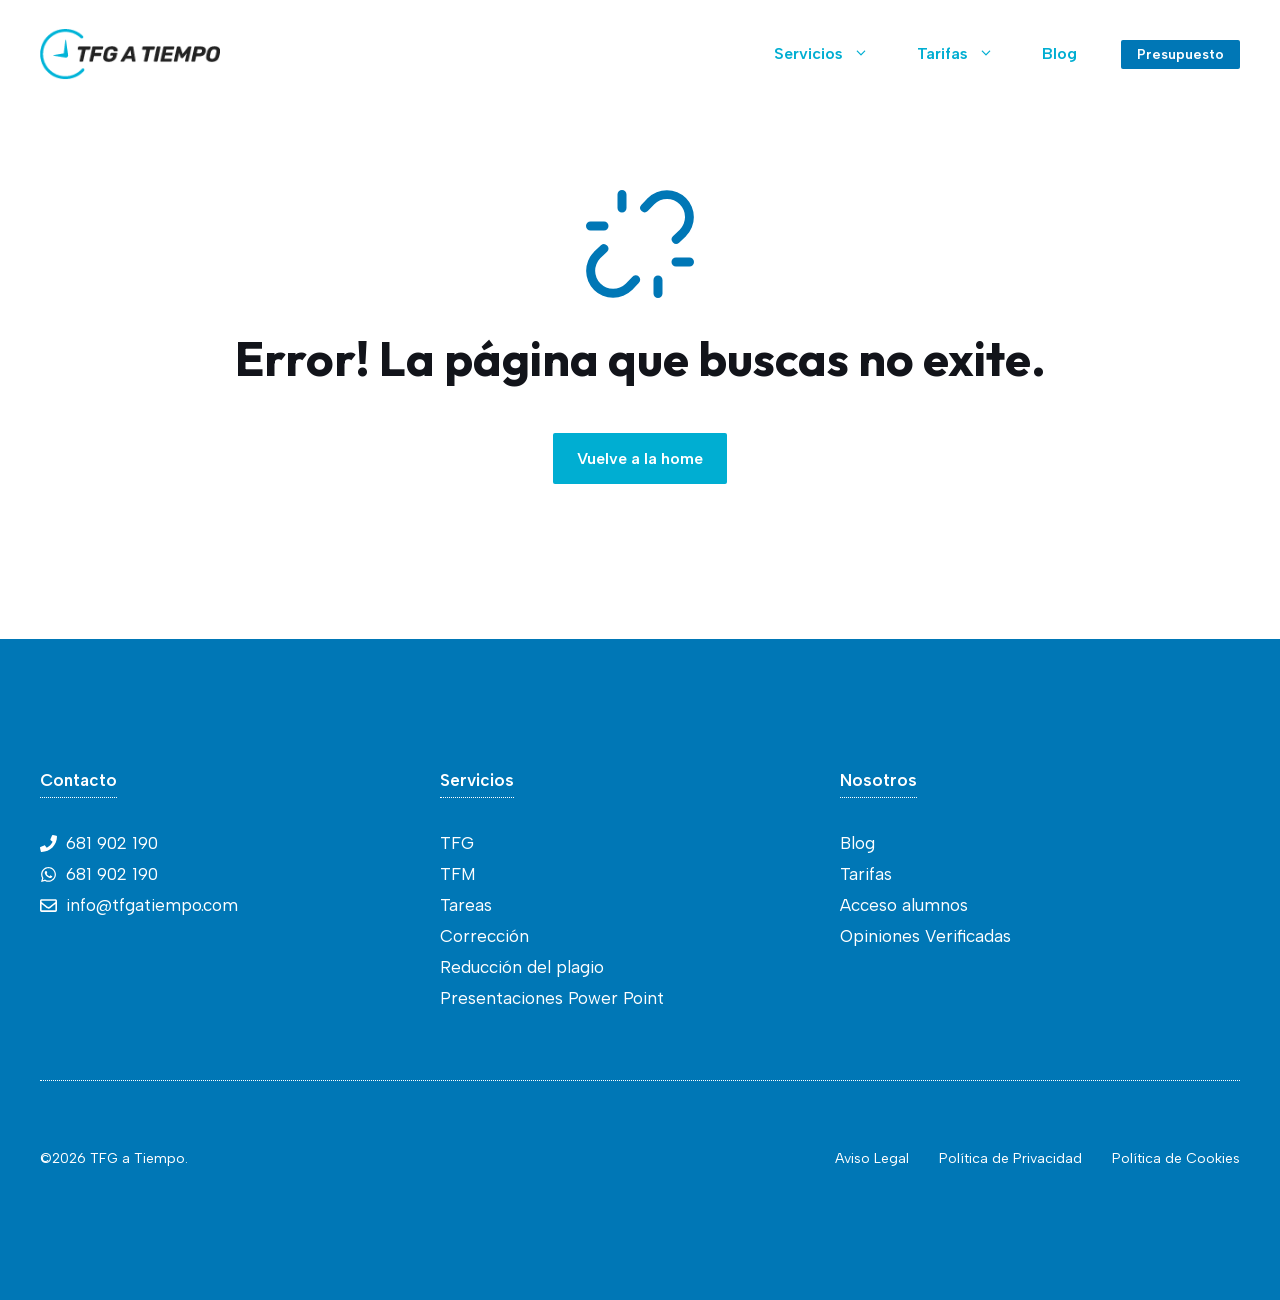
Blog (1059, 53)
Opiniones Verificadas (925, 936)
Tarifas (967, 54)
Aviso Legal (872, 1158)
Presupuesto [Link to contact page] (1180, 54)
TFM (458, 874)
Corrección (484, 936)
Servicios (833, 54)
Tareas (466, 905)
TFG (457, 843)
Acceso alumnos (904, 905)
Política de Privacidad (1010, 1158)
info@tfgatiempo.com (152, 905)
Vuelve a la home (640, 458)
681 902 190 (112, 843)
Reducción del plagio (522, 967)
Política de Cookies (1176, 1158)
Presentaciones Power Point (552, 998)
